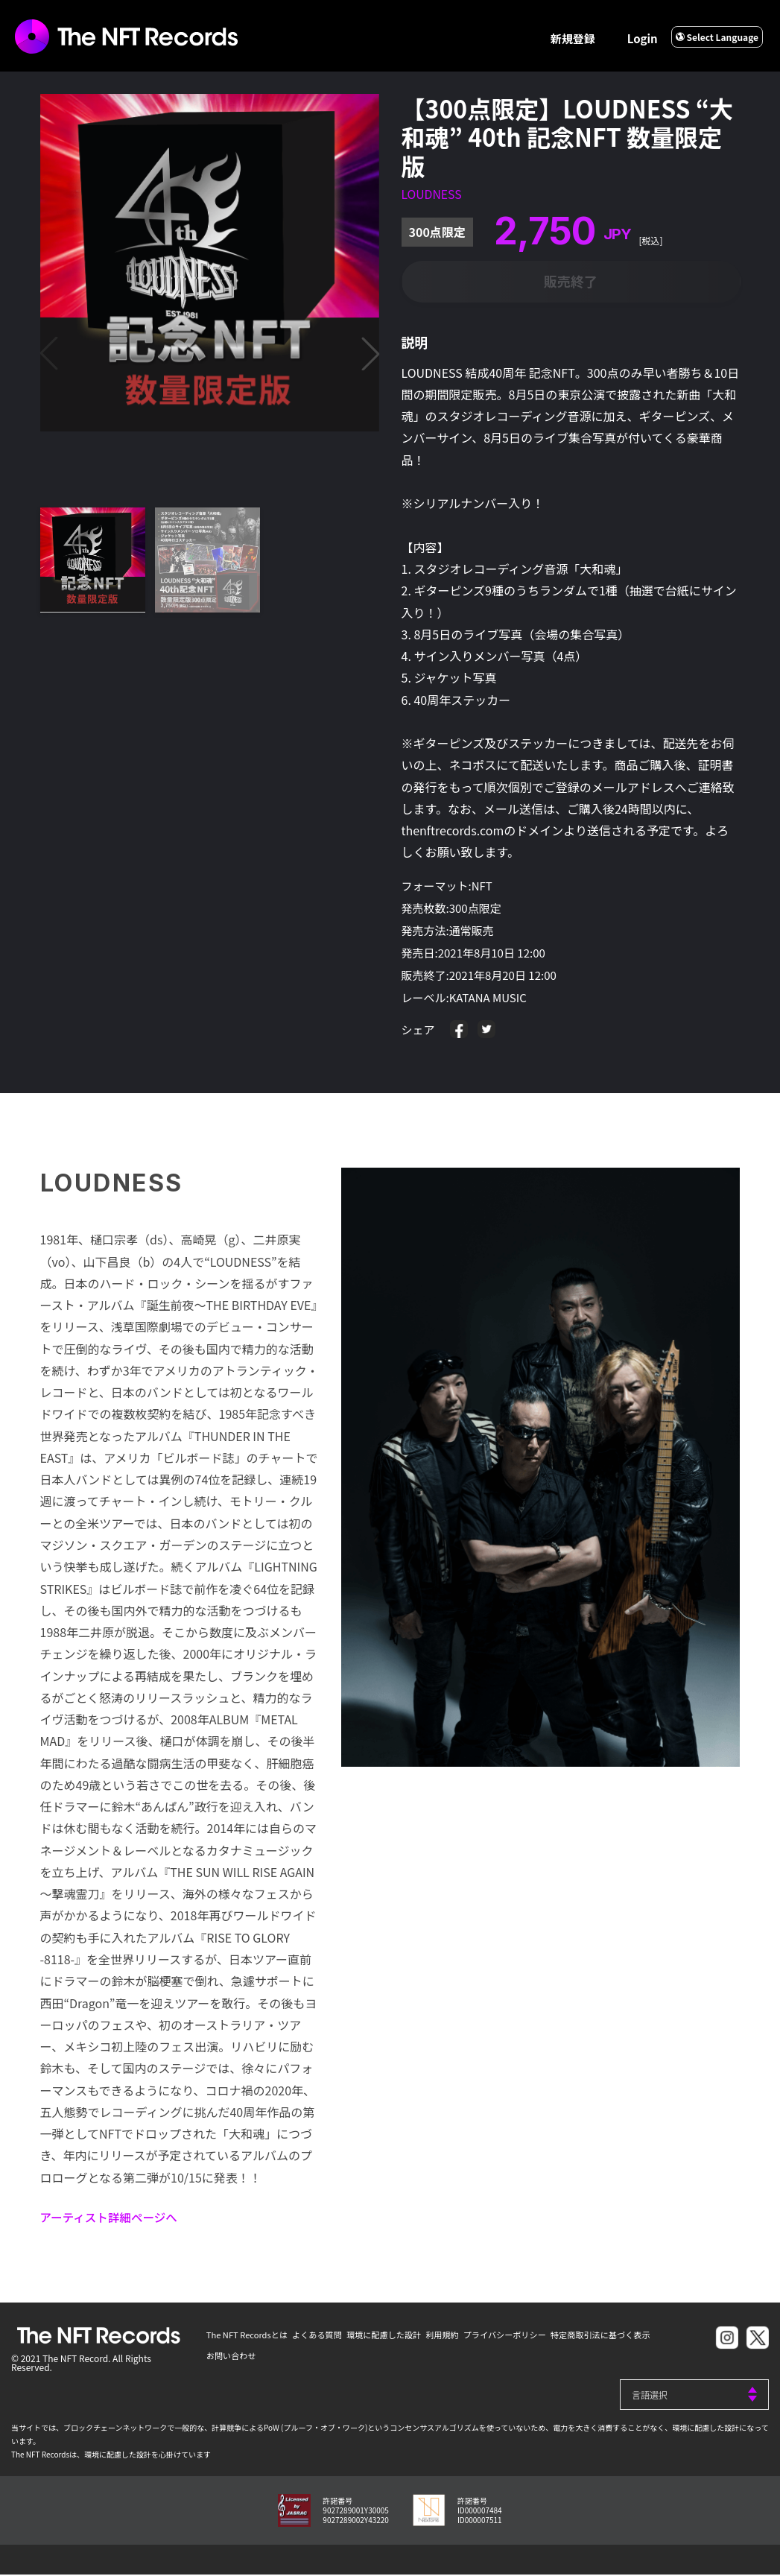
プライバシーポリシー (501, 2336)
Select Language (717, 37)
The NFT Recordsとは (246, 2336)
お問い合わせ (231, 2357)
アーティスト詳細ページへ (111, 2218)
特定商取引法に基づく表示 (595, 2336)
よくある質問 (315, 2336)
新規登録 (573, 38)
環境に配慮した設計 (382, 2336)
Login (642, 38)
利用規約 (439, 2336)
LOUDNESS (430, 194)
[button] (370, 353)
